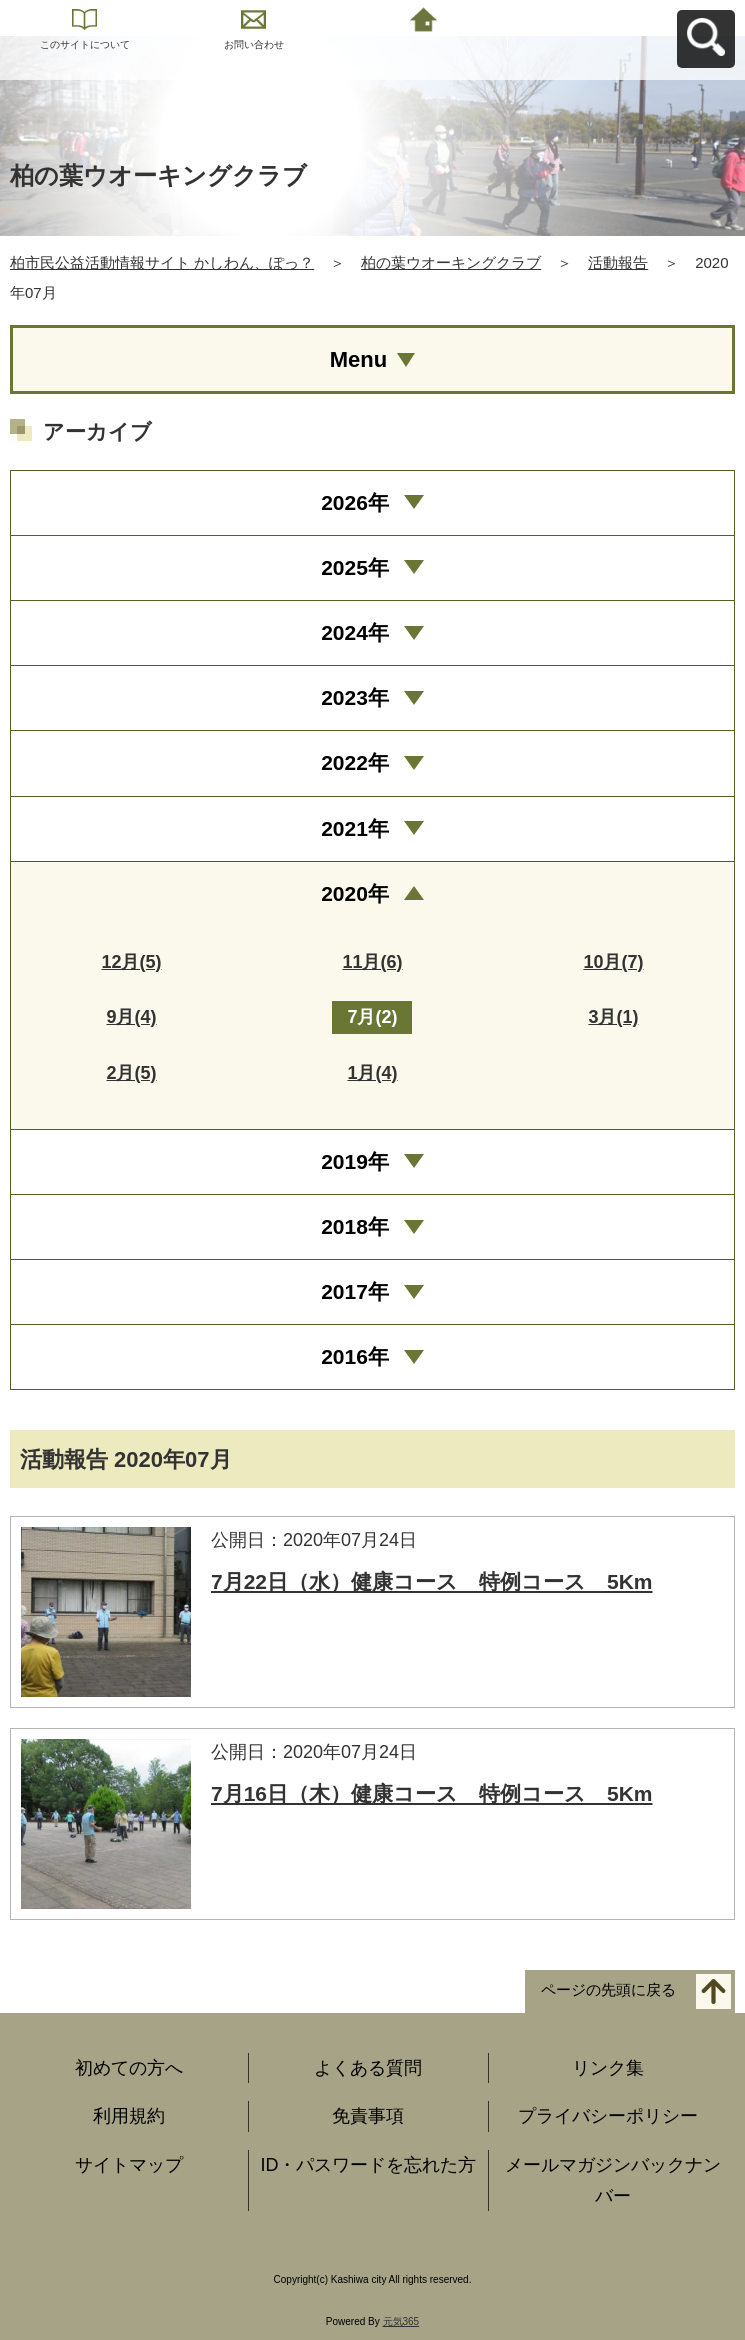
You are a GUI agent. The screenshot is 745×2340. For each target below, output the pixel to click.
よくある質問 (368, 2068)
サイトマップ (129, 2165)
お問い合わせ (254, 44)
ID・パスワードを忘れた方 (368, 2165)
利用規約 (129, 2116)
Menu (358, 359)
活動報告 (618, 262)
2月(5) (131, 1073)
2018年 (355, 1226)
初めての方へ (129, 2068)
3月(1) (613, 1017)
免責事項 (368, 2116)
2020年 (355, 893)
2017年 (355, 1291)
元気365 (401, 2321)
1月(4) (372, 1073)
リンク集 (608, 2068)
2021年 (355, 828)
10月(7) (613, 962)
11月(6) (372, 962)
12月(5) (131, 962)
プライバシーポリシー (608, 2116)
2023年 (355, 697)
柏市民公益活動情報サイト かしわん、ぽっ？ (162, 262)
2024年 (355, 632)
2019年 (355, 1161)
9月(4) (131, 1017)
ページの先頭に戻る (608, 1989)
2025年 (355, 567)
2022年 (355, 762)
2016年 (355, 1356)
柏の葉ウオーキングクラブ (451, 262)
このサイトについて (85, 44)
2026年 (355, 502)
